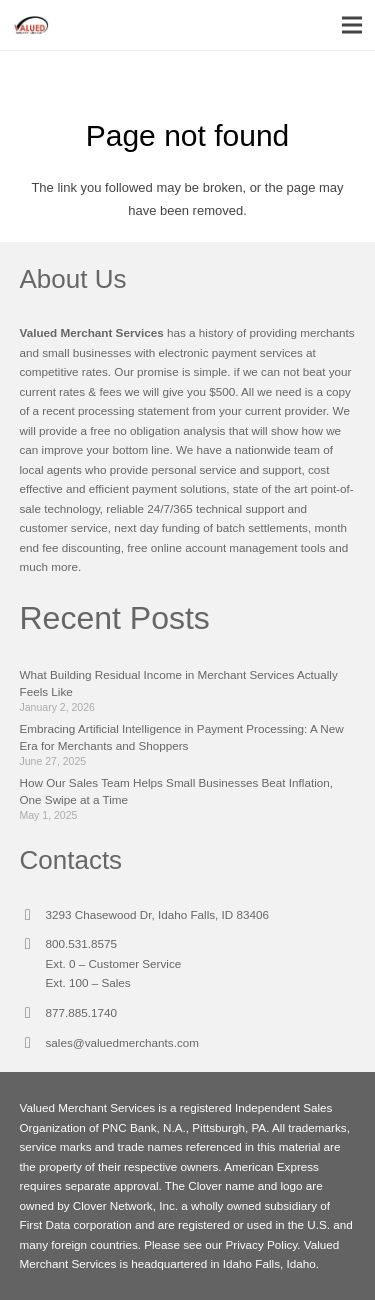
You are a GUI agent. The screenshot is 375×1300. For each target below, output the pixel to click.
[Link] (31, 25)
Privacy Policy (261, 1244)
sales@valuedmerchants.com (122, 1042)
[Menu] (352, 25)
